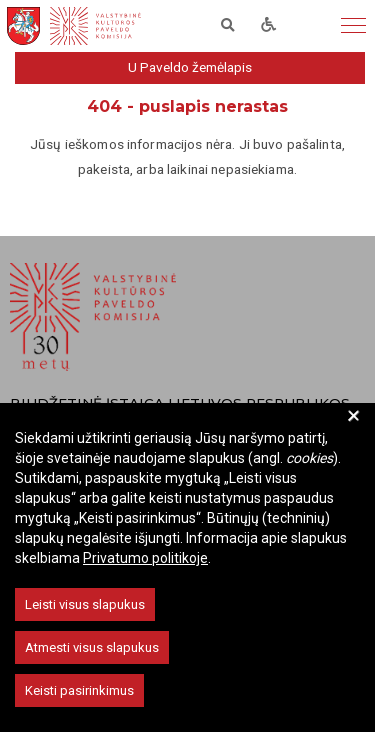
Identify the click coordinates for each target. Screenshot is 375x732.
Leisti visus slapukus (85, 604)
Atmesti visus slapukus (92, 647)
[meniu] (353, 26)
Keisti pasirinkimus (79, 690)
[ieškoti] (228, 26)
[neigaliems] (268, 26)
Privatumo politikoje (145, 558)
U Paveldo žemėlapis (190, 67)
